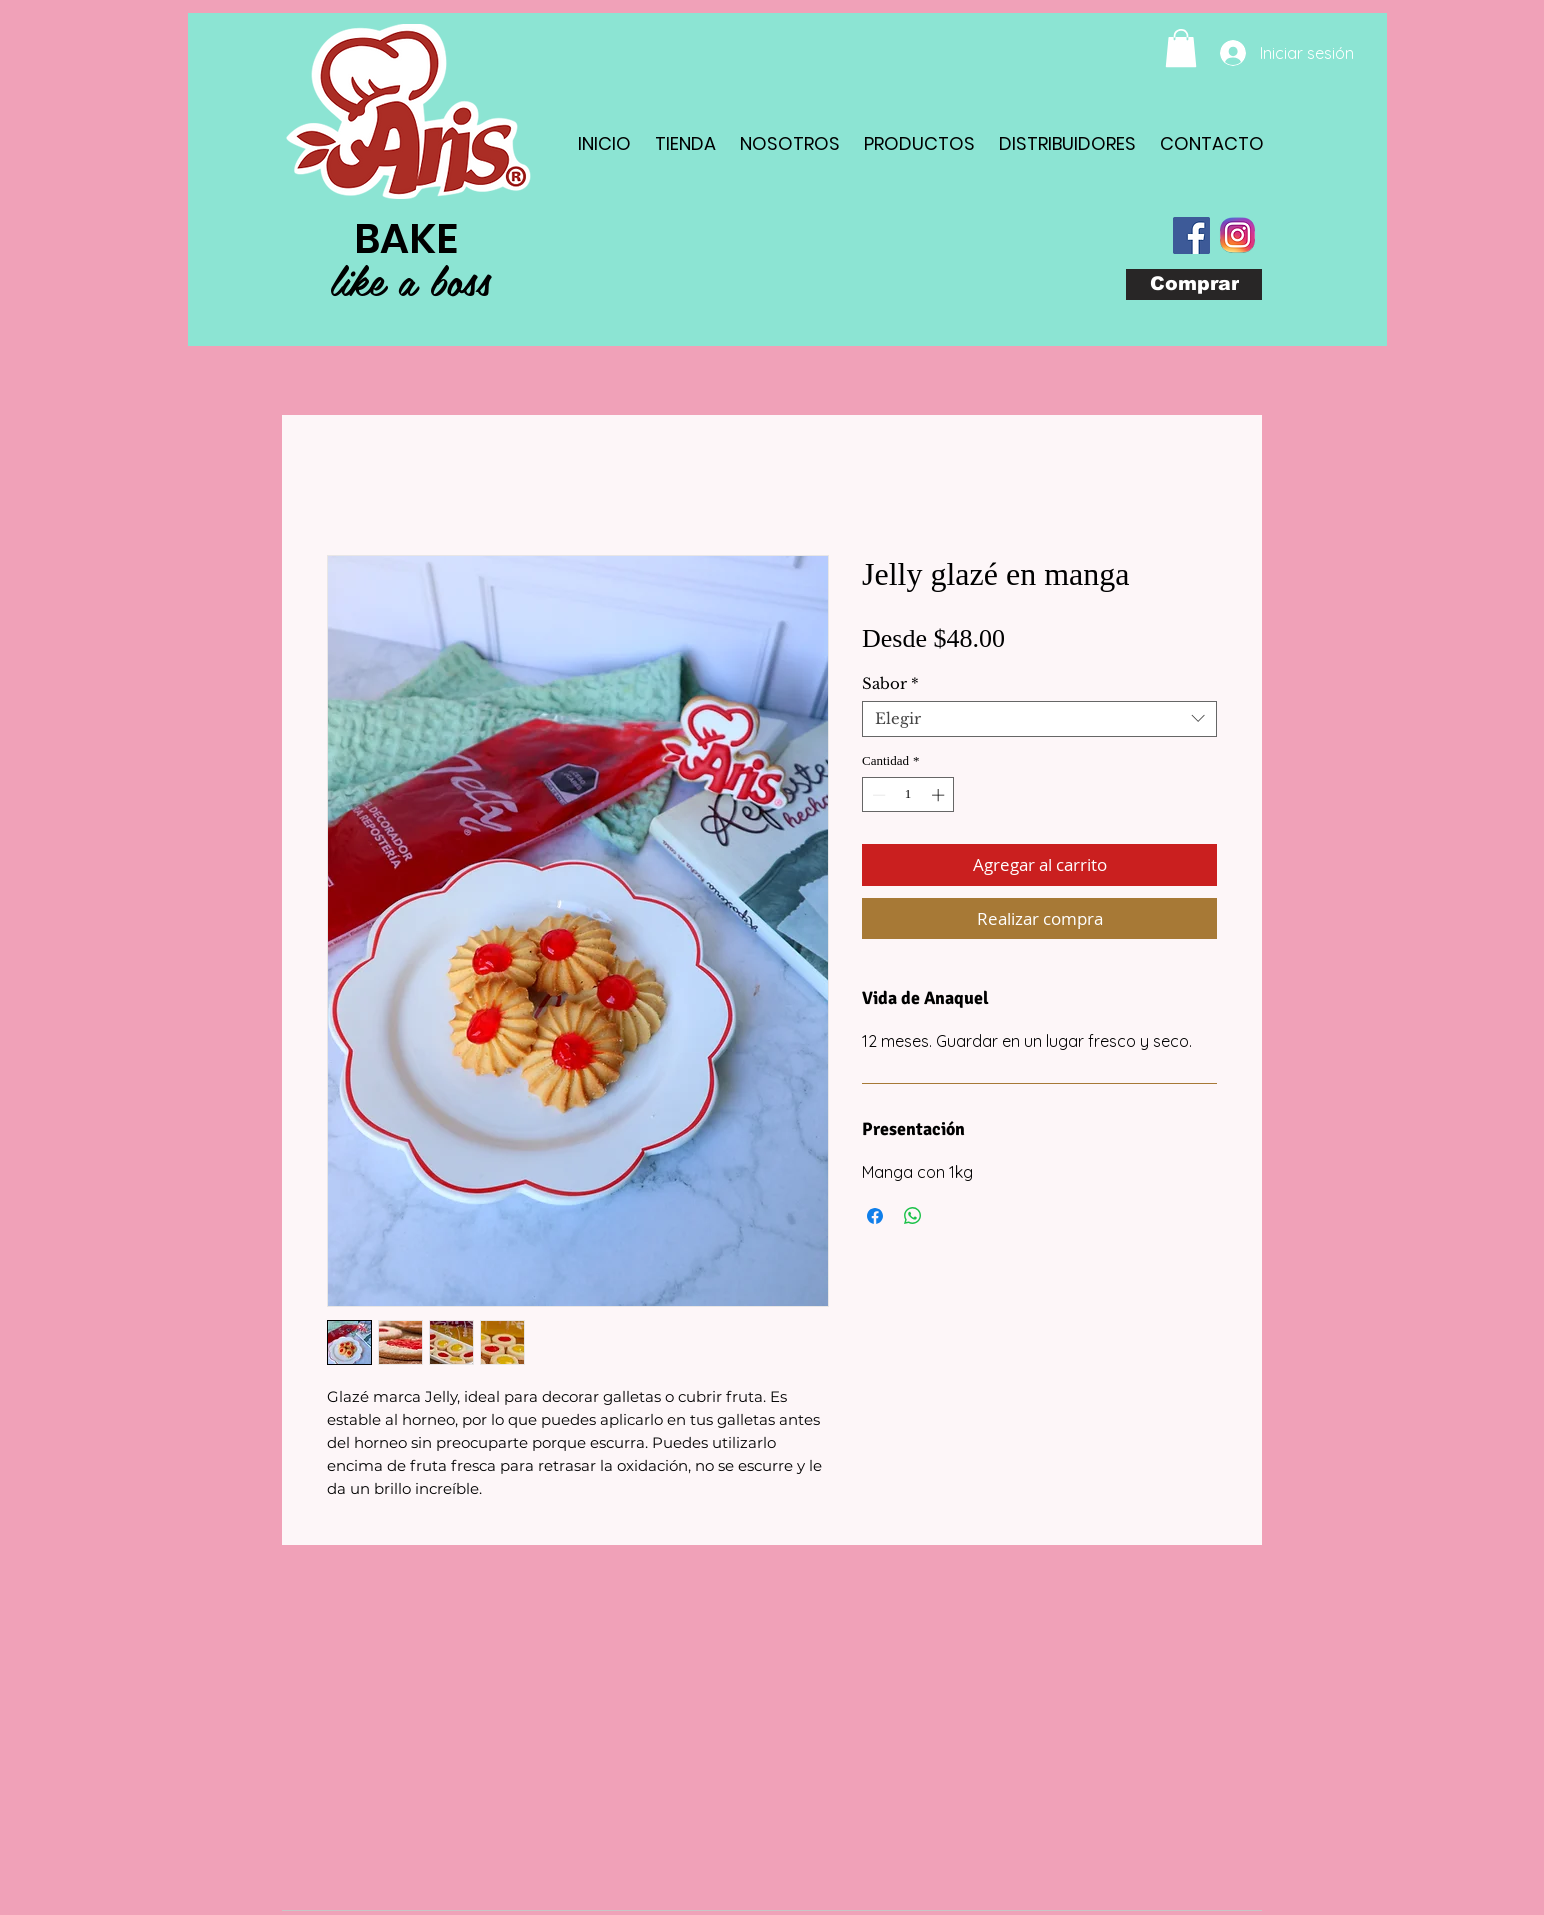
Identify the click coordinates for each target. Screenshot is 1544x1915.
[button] (1181, 48)
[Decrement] (877, 795)
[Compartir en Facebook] (875, 1216)
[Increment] (940, 795)
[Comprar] (1194, 284)
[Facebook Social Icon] (1191, 235)
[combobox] (1039, 719)
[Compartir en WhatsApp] (913, 1216)
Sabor (890, 684)
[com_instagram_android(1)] (1237, 235)
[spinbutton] (908, 795)
